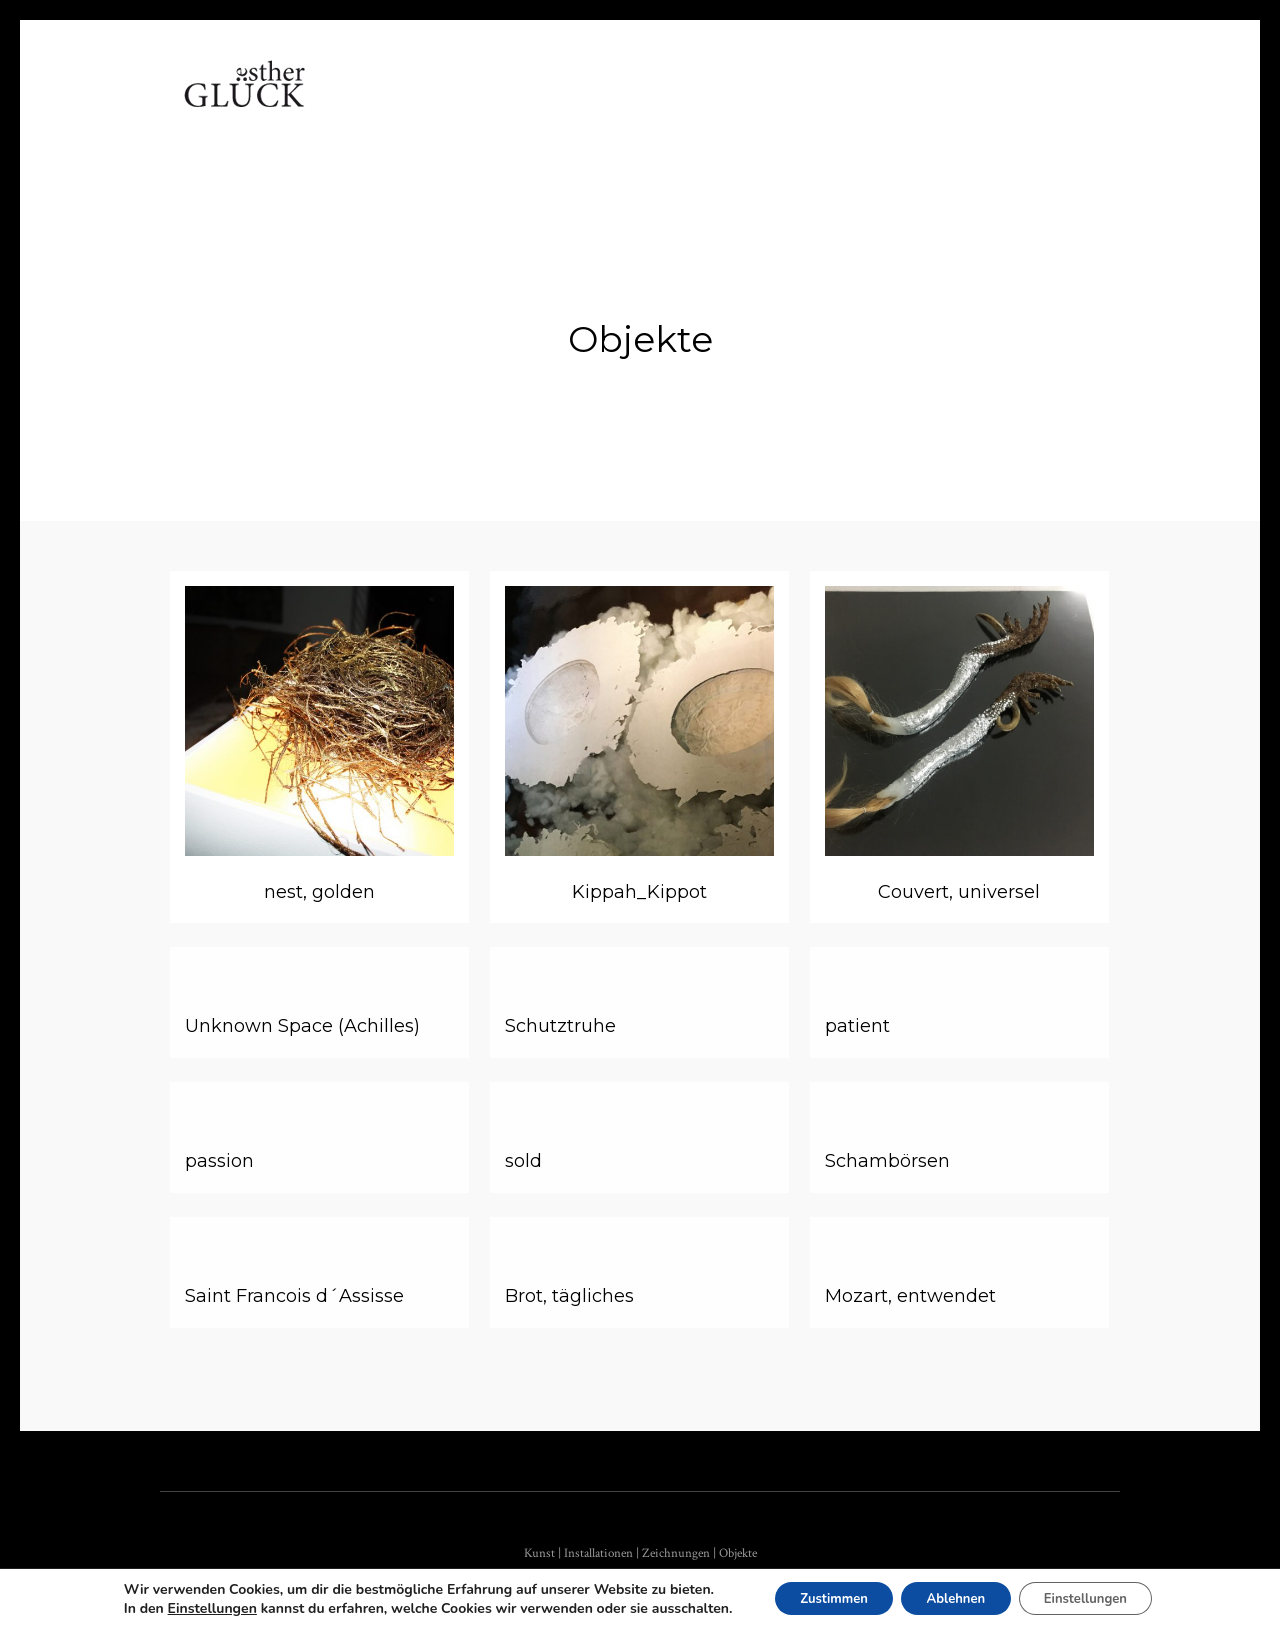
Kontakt (817, 104)
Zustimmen (819, 1597)
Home (371, 104)
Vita (445, 104)
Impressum (932, 104)
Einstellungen (190, 1608)
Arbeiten (534, 104)
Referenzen (698, 104)
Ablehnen (955, 1597)
